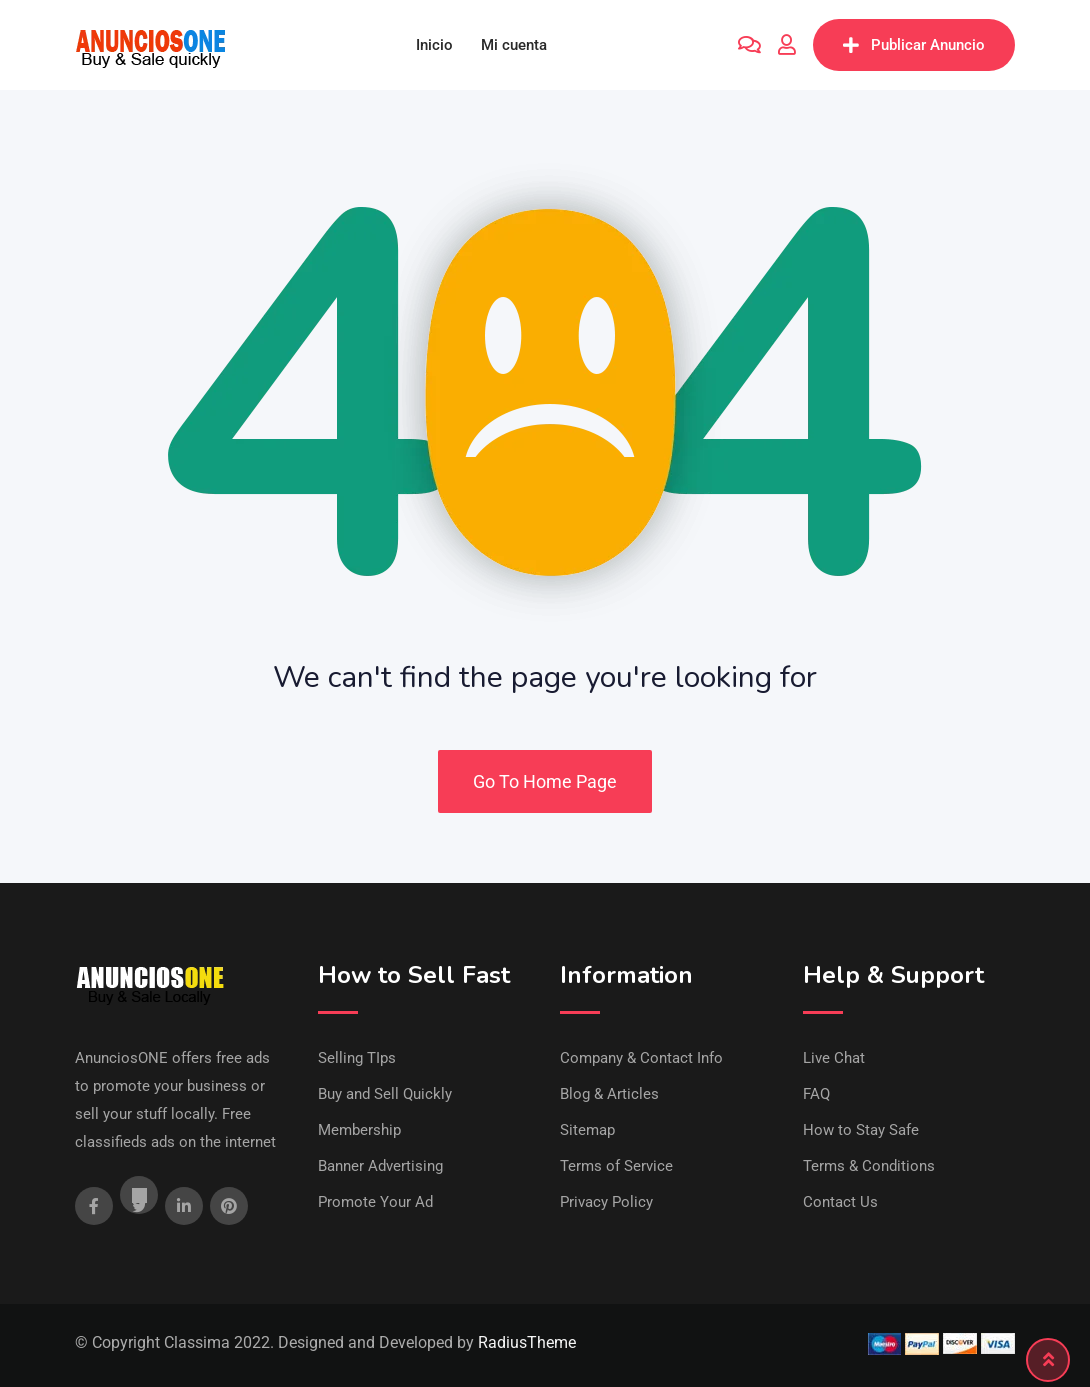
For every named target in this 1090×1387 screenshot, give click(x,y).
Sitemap (587, 1130)
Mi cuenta (514, 45)
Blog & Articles (609, 1094)
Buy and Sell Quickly (385, 1094)
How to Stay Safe (861, 1130)
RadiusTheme (527, 1342)
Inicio (434, 45)
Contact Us (840, 1202)
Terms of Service (616, 1166)
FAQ (816, 1094)
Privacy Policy (606, 1202)
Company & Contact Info (641, 1058)
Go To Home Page (545, 781)
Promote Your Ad (375, 1202)
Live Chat (834, 1058)
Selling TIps (357, 1058)
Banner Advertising (380, 1166)
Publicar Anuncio (914, 45)
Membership (359, 1130)
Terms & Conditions (869, 1166)
